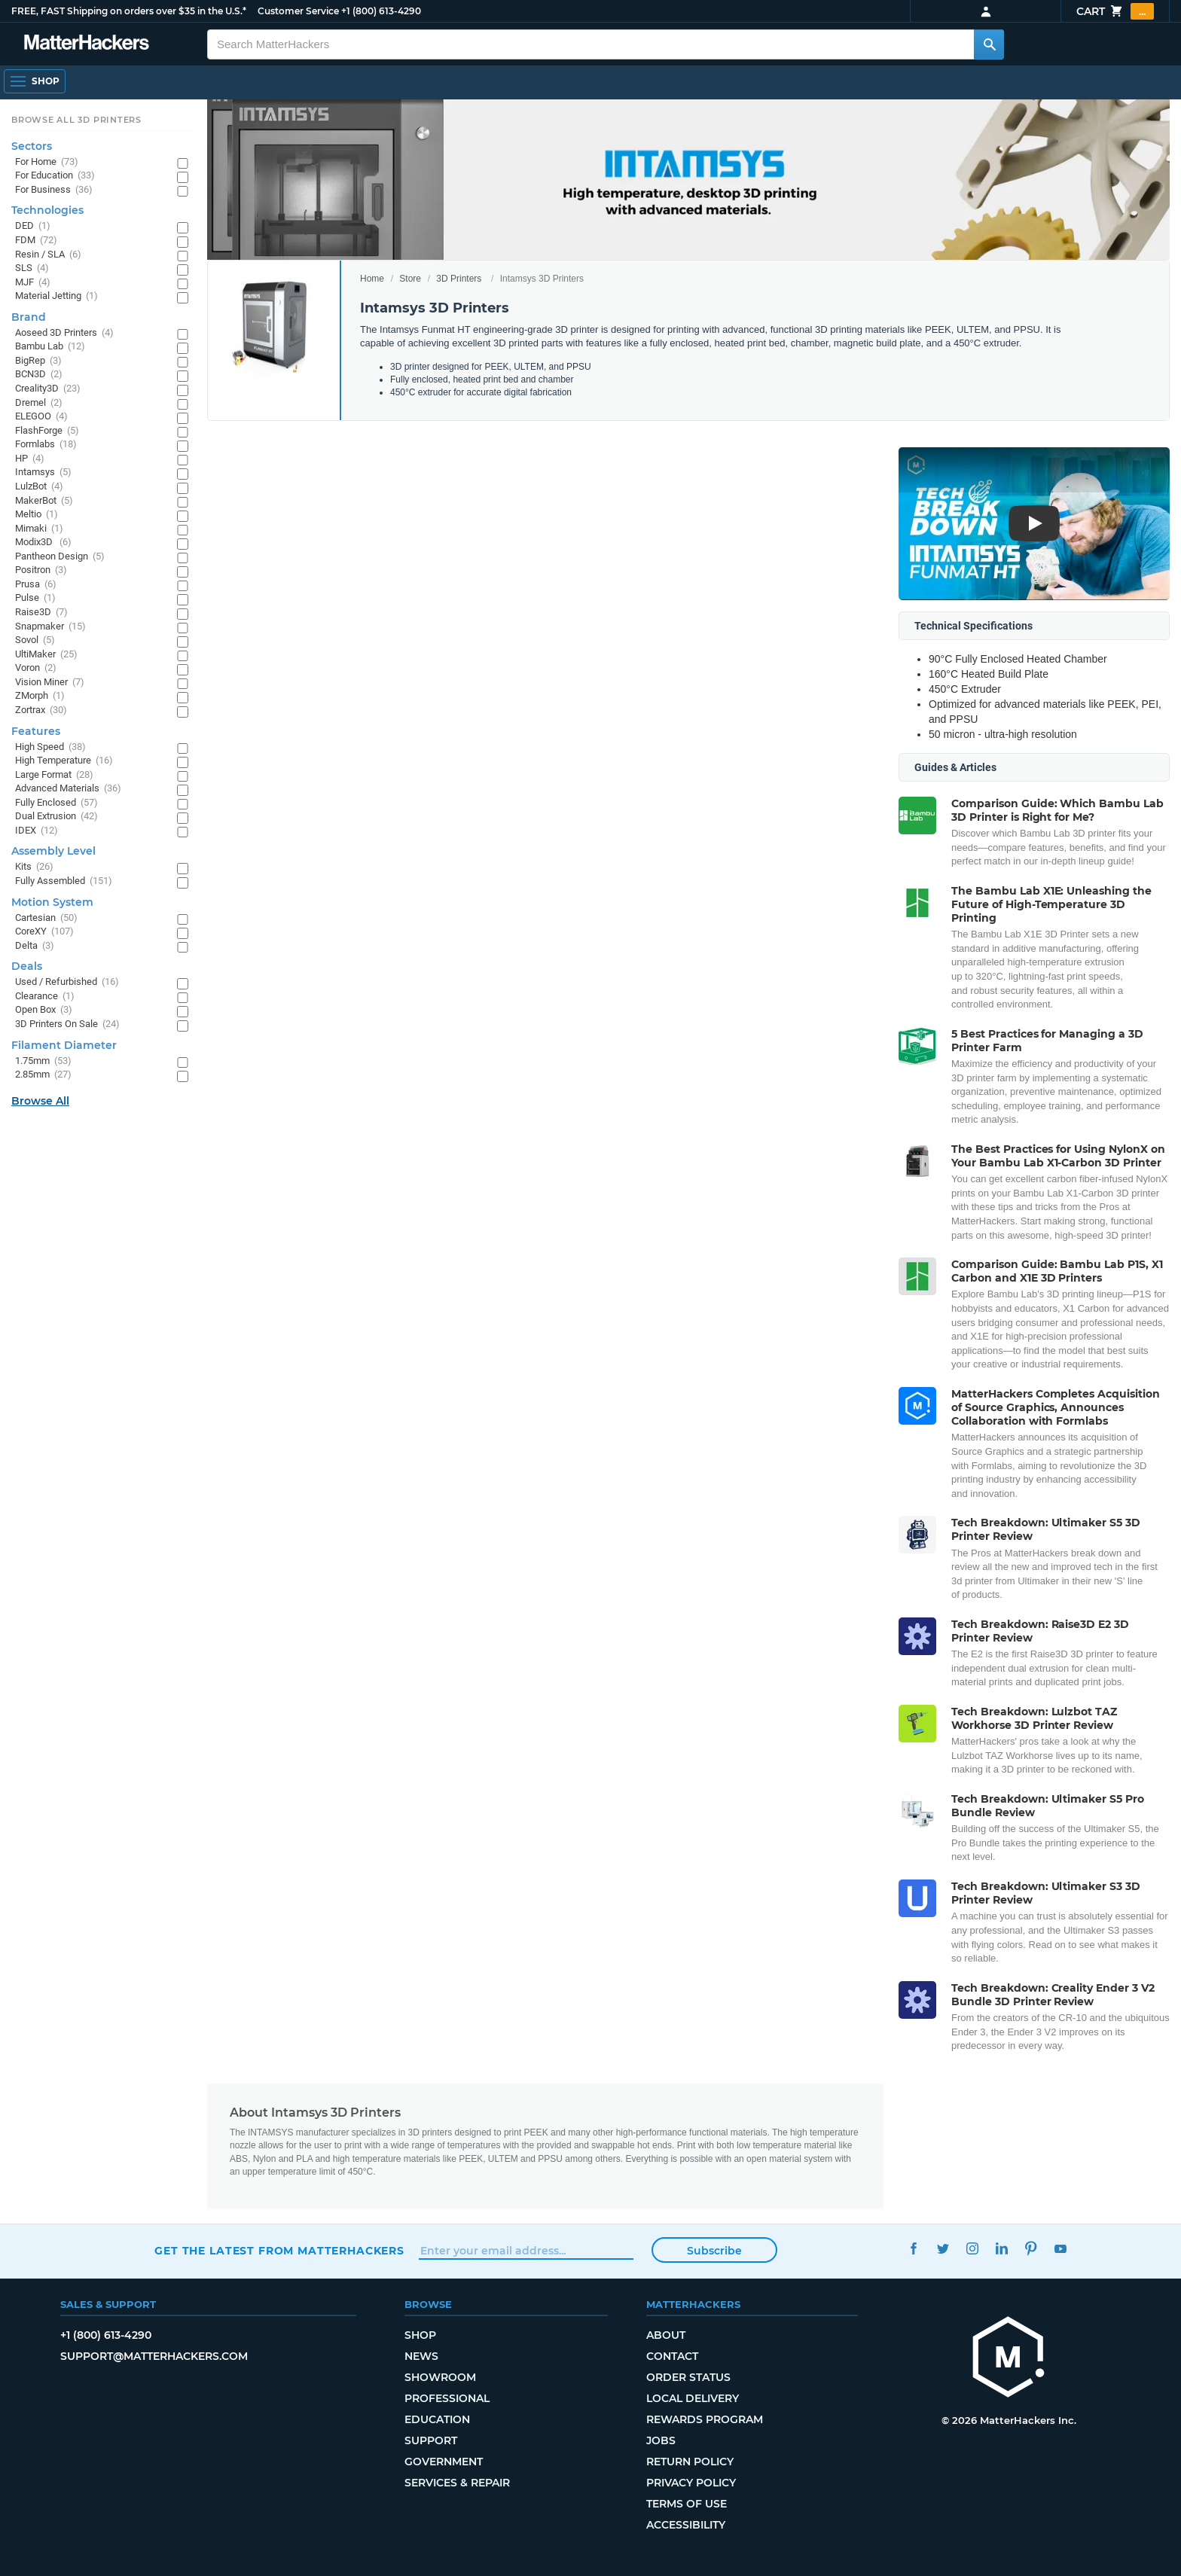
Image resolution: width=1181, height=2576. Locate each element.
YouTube (1060, 2249)
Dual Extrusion (56, 816)
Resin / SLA (48, 255)
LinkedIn (1001, 2249)
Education (437, 2419)
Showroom (440, 2377)
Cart (1115, 11)
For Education (55, 176)
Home (372, 278)
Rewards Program (704, 2419)
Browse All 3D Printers (76, 119)
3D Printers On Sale (67, 1024)
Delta (34, 946)
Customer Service (298, 11)
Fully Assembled (63, 881)
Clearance (45, 996)
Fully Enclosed (56, 803)
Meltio (36, 515)
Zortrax (41, 710)
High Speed (50, 747)
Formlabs (46, 444)
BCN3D (39, 374)
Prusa (35, 585)
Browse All (40, 1101)
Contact (672, 2356)
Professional (447, 2398)
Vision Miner (49, 682)
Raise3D (41, 612)
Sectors (31, 146)
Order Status (688, 2377)
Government (443, 2461)
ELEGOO (41, 417)
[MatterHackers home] (86, 44)
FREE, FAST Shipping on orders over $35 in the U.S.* (128, 11)
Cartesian (46, 918)
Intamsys (43, 472)
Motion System (52, 902)
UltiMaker (46, 655)
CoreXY (44, 932)
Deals (26, 966)
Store (410, 278)
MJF (32, 283)
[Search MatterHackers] (989, 44)
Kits (34, 867)
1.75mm (43, 1061)
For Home (46, 162)
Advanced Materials (68, 789)
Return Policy (690, 2461)
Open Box (43, 1010)
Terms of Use (686, 2503)
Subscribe (714, 2250)
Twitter (942, 2249)
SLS (32, 268)
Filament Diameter (64, 1045)
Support (430, 2440)
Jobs (661, 2440)
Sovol (35, 640)
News (421, 2356)
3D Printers (458, 278)
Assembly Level (53, 851)
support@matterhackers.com (154, 2356)
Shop (420, 2335)
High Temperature (64, 761)
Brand (28, 317)
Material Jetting (56, 296)
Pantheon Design (60, 557)
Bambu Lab (50, 347)
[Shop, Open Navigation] (35, 81)
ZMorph (40, 696)
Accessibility (685, 2525)
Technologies (47, 210)
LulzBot (39, 487)
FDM (36, 240)
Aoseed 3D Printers (64, 333)
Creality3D (48, 389)
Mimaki (39, 529)
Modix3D (43, 542)
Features (35, 731)
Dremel (39, 403)
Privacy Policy (691, 2482)
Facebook (913, 2249)
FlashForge (47, 431)
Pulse (35, 598)
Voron (35, 668)
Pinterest (1031, 2249)
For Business (54, 190)
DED (32, 226)
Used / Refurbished (67, 982)
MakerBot (44, 501)
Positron (41, 570)
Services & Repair (457, 2482)
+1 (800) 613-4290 (381, 11)
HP (29, 459)
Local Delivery (692, 2398)
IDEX (36, 831)
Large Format (54, 775)
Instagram (972, 2249)
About (665, 2335)
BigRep (38, 361)
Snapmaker (50, 627)
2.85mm (43, 1075)
